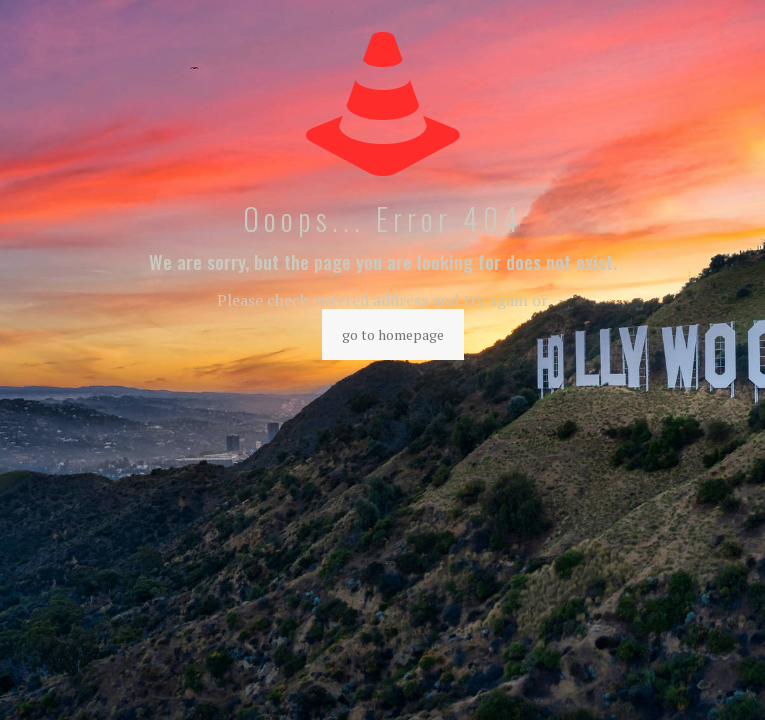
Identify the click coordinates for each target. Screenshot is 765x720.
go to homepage (393, 334)
